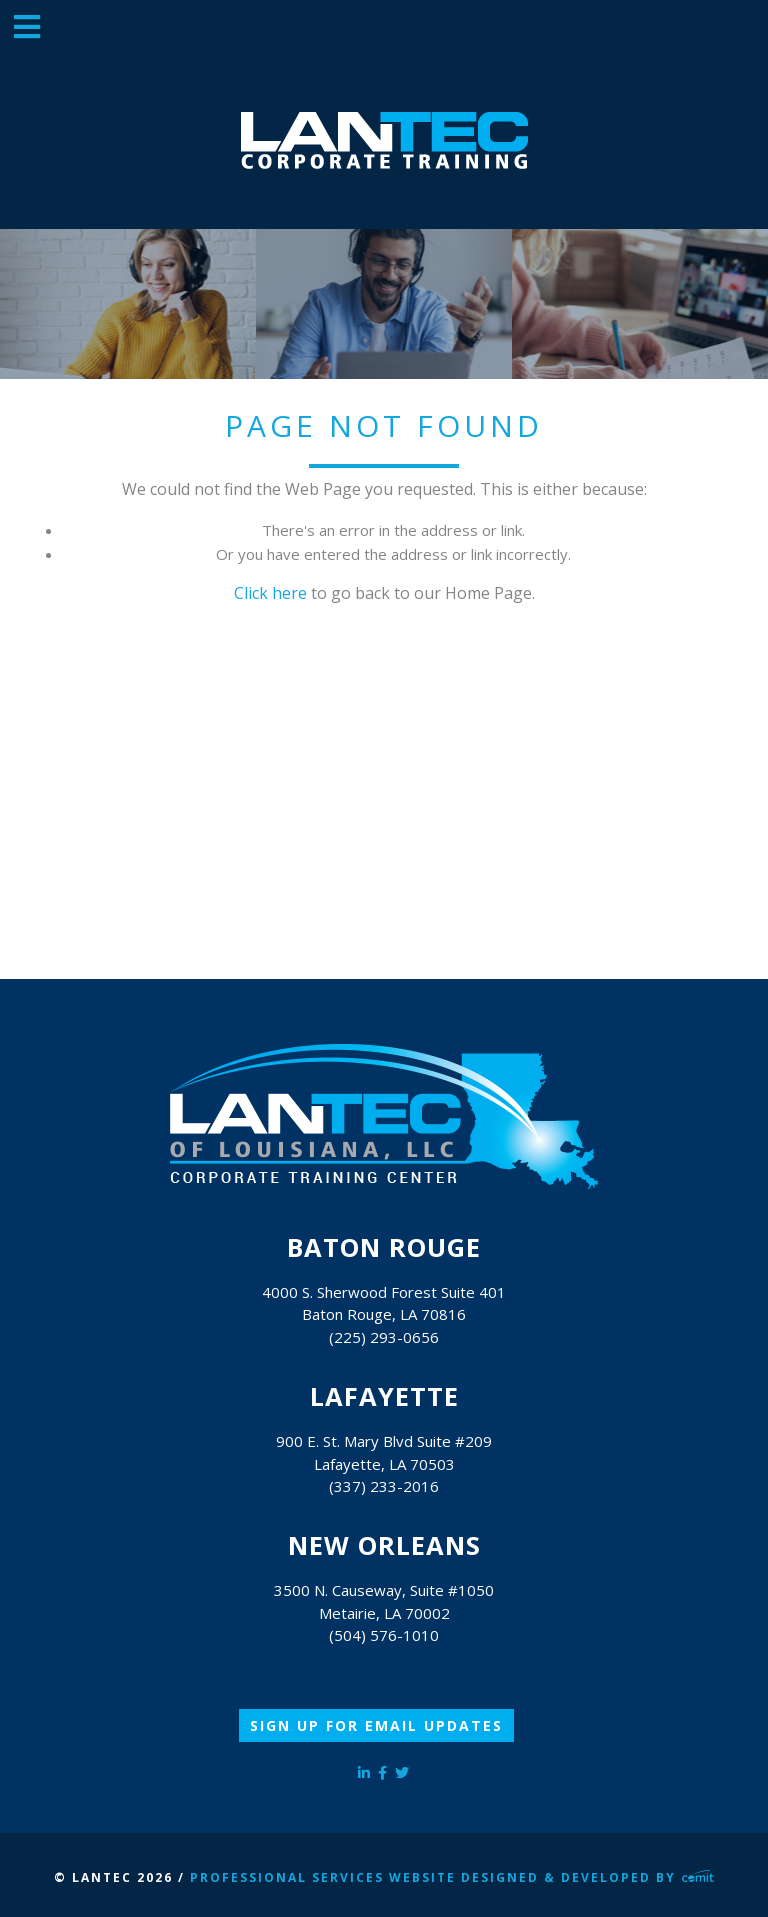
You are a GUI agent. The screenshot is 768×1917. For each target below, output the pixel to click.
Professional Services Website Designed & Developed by (452, 1877)
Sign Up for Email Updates (376, 1725)
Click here (270, 593)
